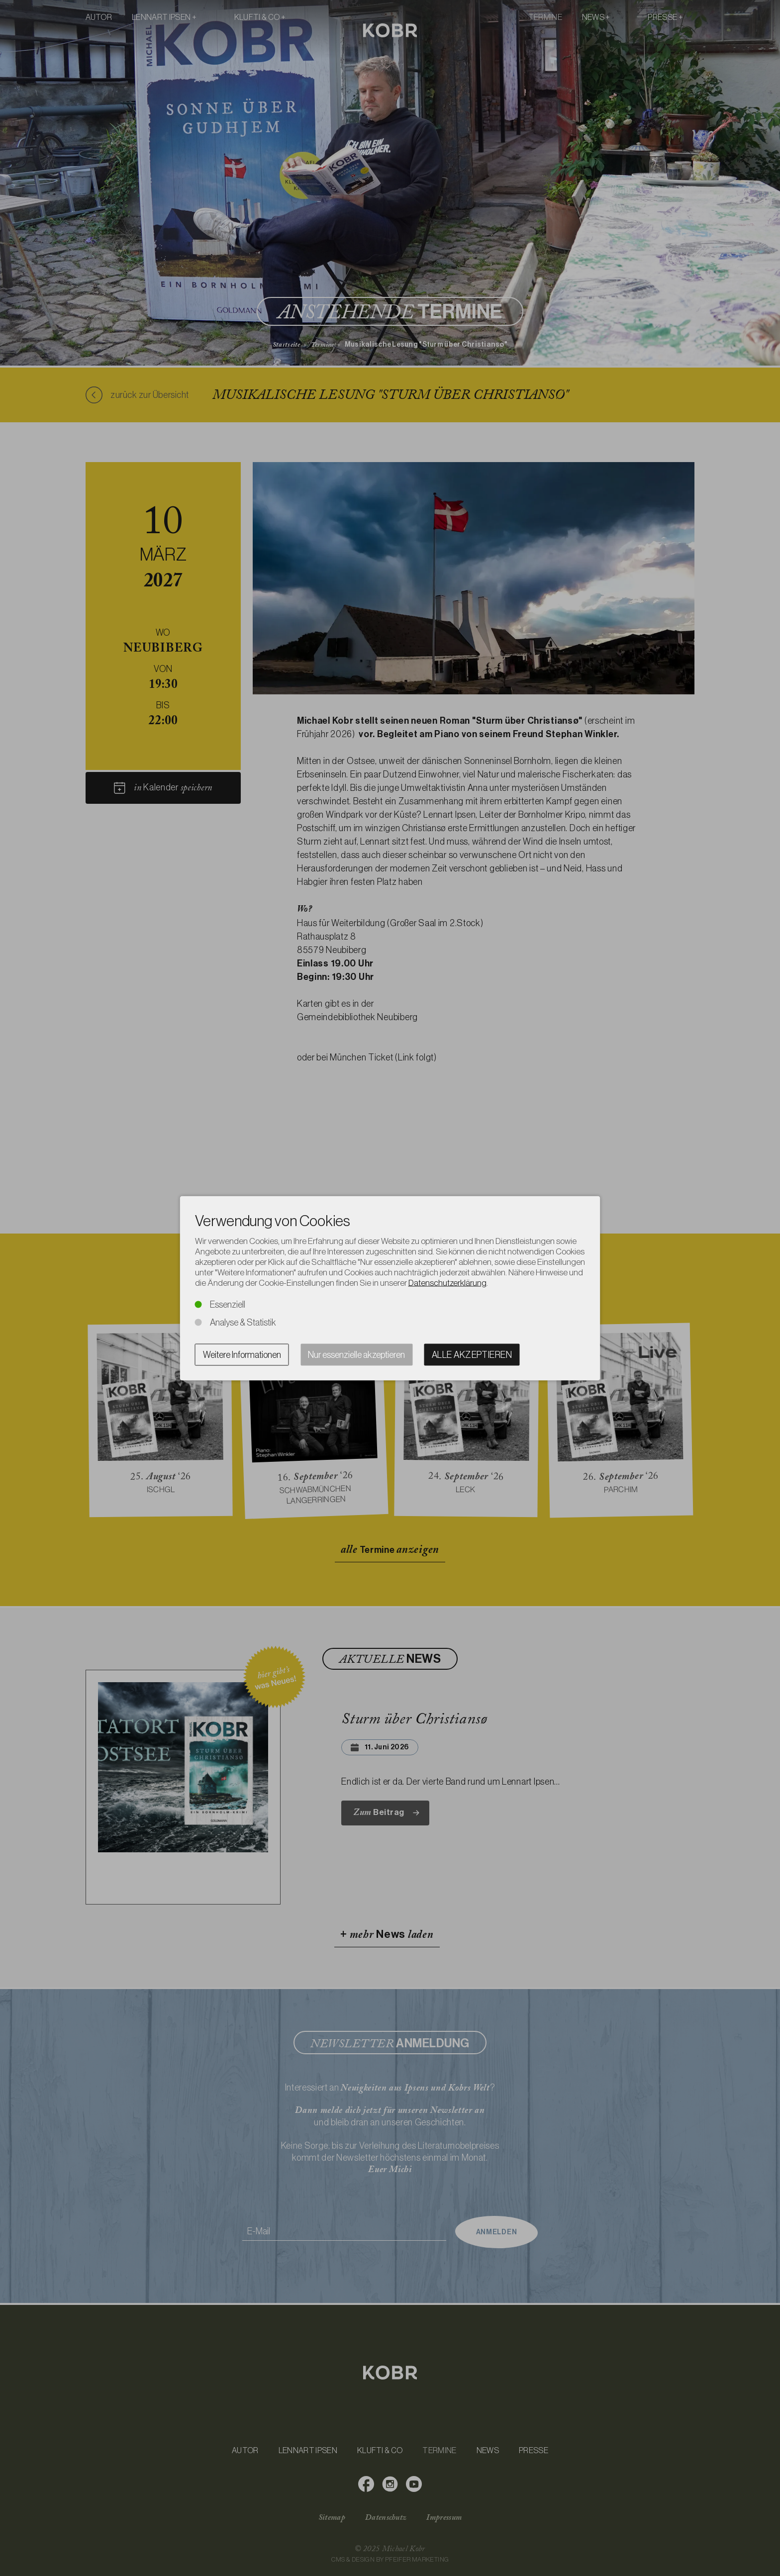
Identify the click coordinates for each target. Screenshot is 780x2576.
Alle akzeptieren (472, 1354)
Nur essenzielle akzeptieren (356, 1354)
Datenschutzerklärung (447, 1282)
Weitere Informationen (242, 1354)
